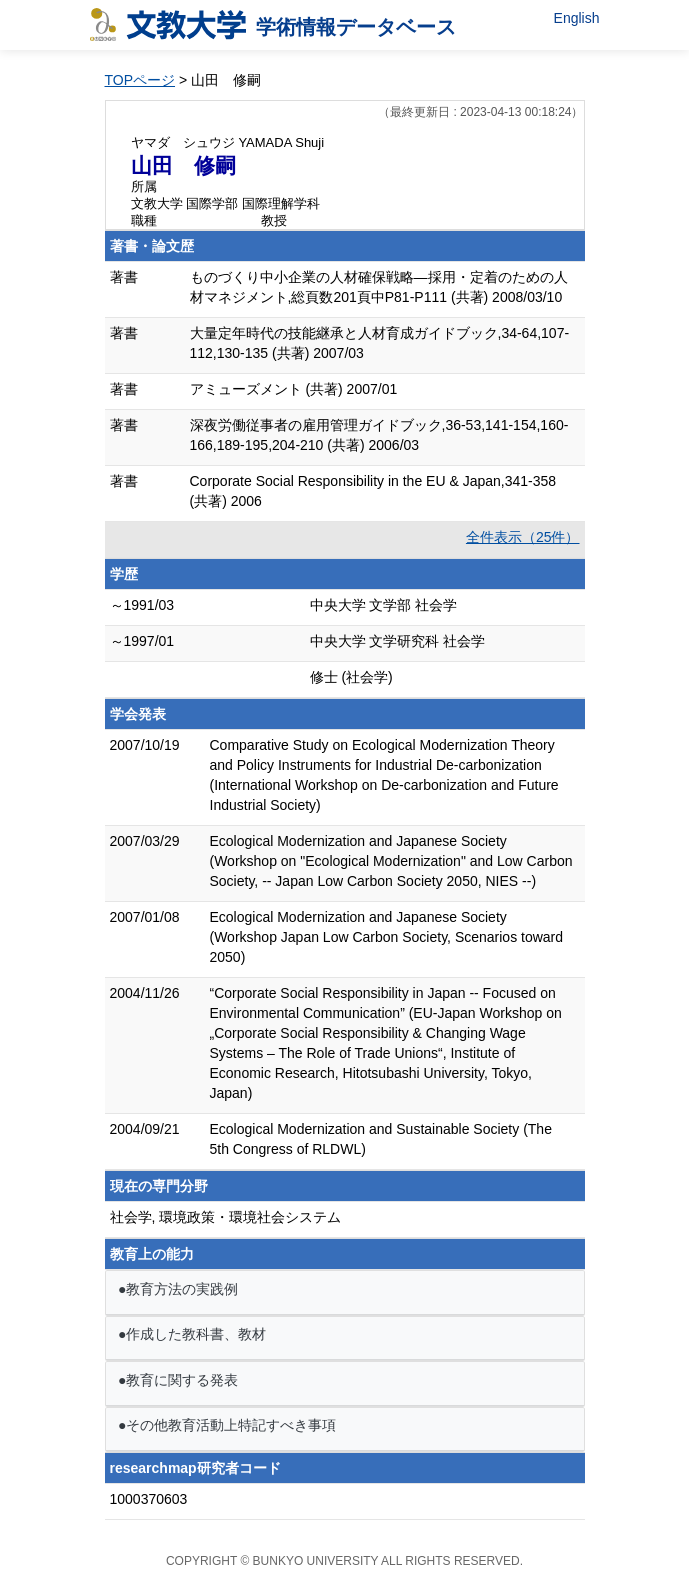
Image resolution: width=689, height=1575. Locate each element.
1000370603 (149, 1499)
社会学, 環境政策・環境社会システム (226, 1217)
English (577, 18)
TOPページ (140, 80)
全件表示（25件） (523, 537)
